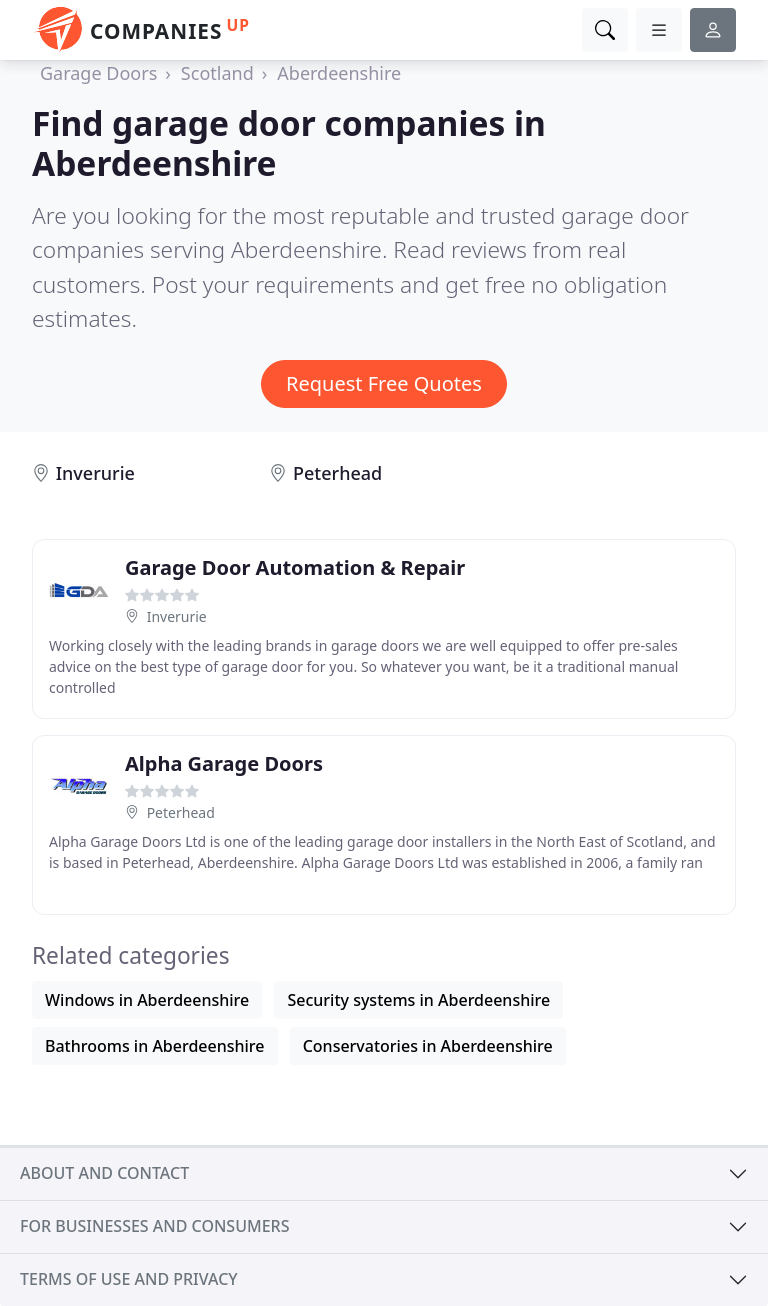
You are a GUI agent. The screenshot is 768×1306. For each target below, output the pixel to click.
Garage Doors (98, 73)
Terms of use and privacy (129, 1279)
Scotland (217, 73)
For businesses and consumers (154, 1226)
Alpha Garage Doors (224, 763)
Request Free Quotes (384, 383)
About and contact (104, 1173)
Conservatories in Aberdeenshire (428, 1046)
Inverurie (95, 473)
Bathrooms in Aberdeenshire (155, 1046)
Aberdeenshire (339, 73)
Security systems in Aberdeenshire (418, 1000)
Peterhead (337, 473)
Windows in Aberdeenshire (147, 1000)
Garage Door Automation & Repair (295, 567)
